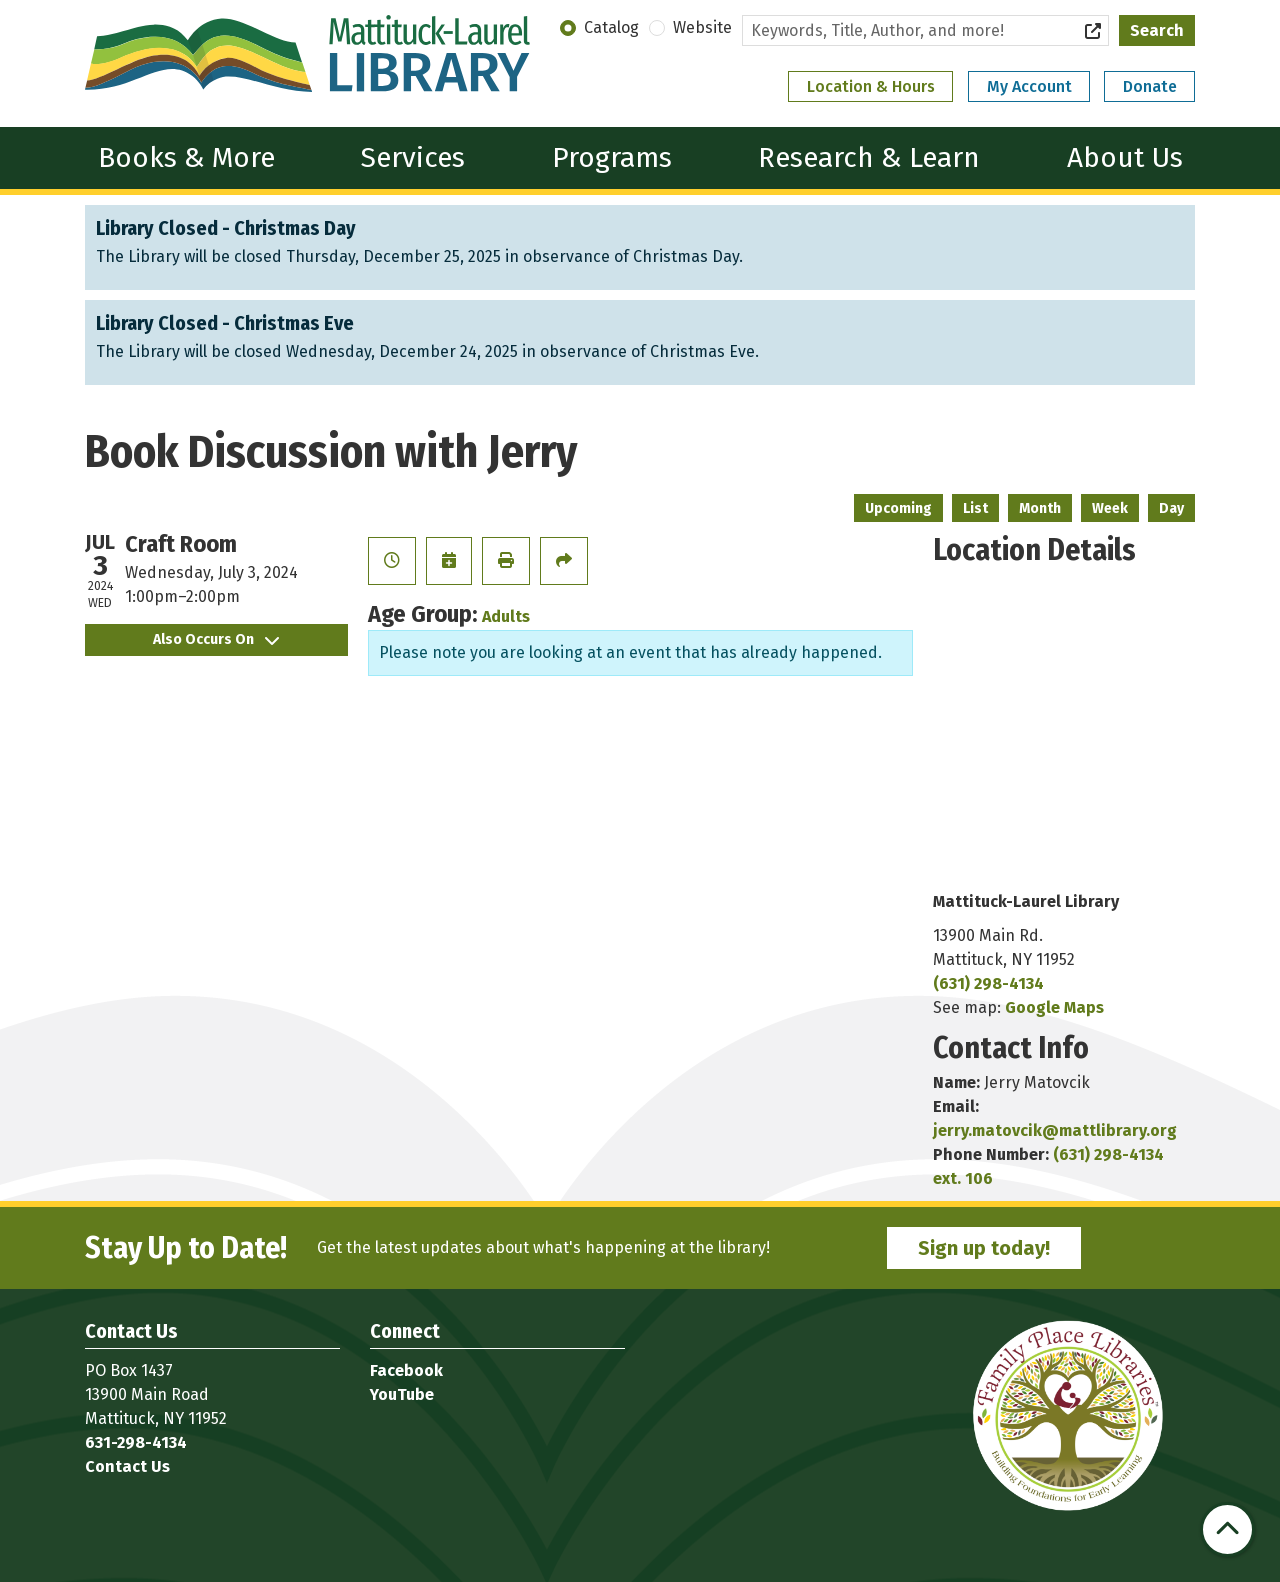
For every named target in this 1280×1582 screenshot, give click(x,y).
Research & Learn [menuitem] (869, 157)
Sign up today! (984, 1248)
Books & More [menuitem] (186, 157)
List (975, 508)
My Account (1029, 86)
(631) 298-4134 (988, 983)
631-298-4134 (136, 1442)
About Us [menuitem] (1125, 157)
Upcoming (898, 508)
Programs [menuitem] (612, 157)
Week (1110, 508)
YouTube (402, 1394)
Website (702, 27)
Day (1171, 508)
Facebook (406, 1370)
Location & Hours (871, 86)
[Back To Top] (1227, 1529)
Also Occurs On (216, 639)
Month (1040, 508)
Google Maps (1054, 1007)
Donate (1150, 86)
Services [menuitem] (413, 157)
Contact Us (127, 1466)
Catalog (611, 27)
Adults (506, 616)
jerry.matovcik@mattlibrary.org (1055, 1130)
